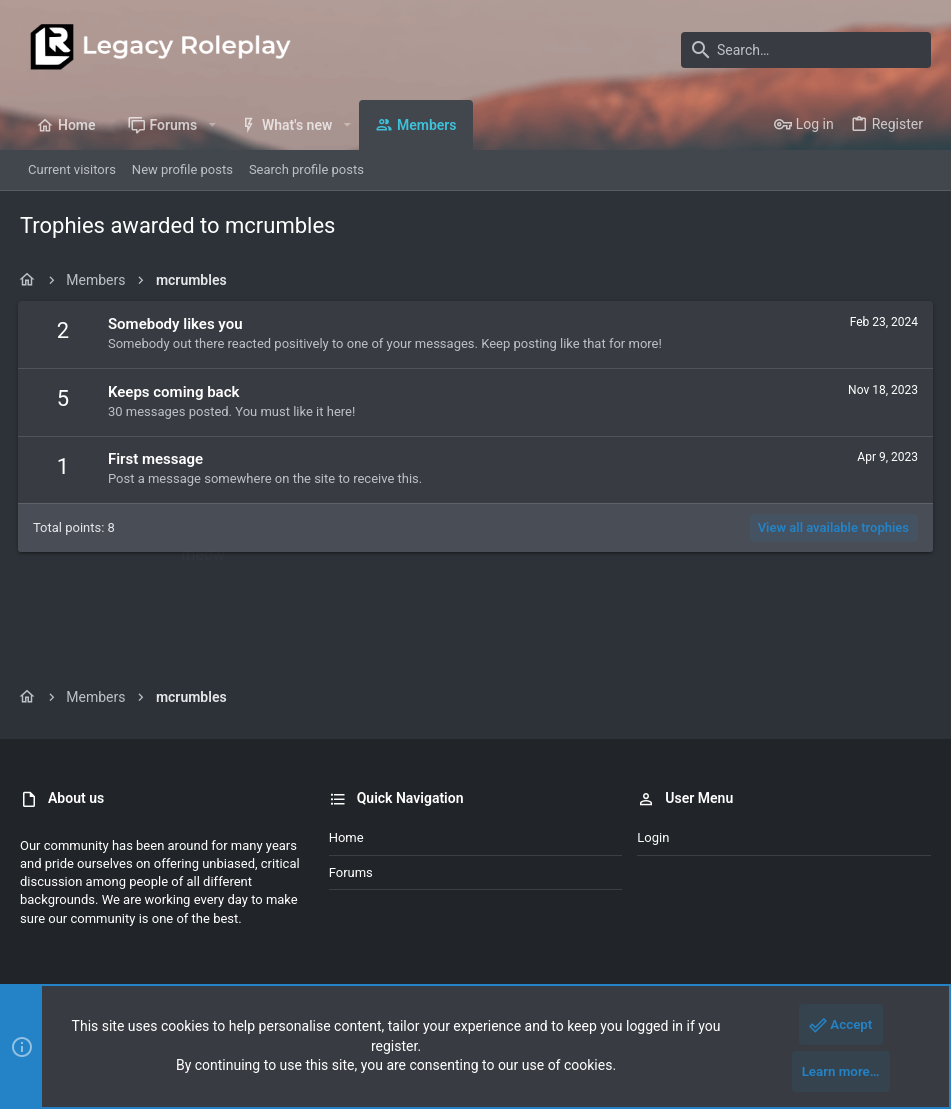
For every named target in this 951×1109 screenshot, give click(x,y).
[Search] (806, 50)
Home (346, 837)
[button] (211, 125)
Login (653, 837)
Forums (351, 872)
